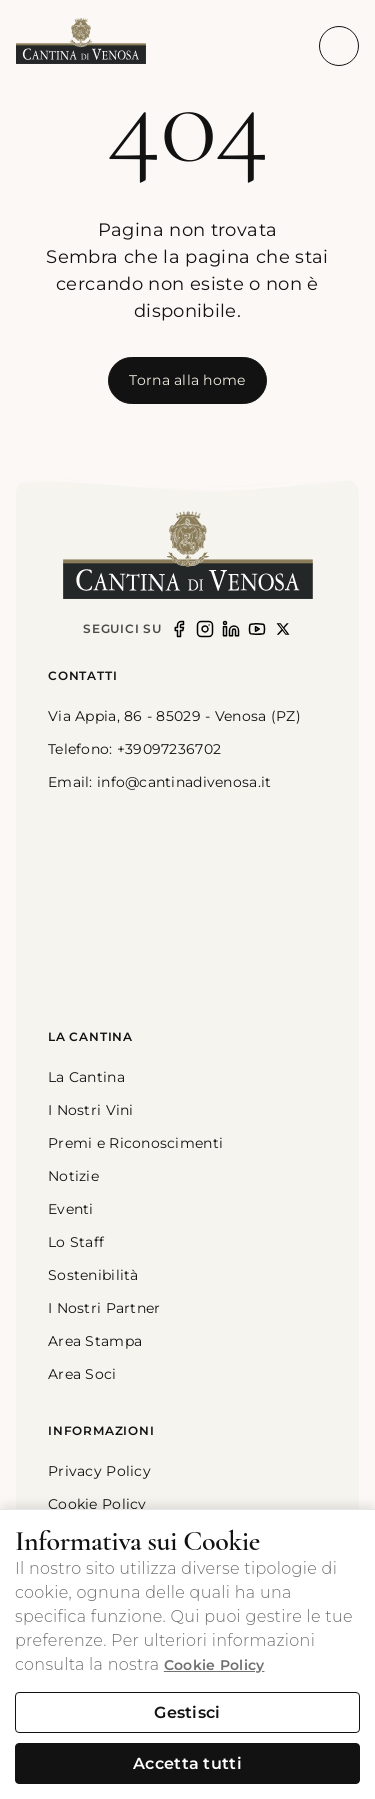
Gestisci (187, 1712)
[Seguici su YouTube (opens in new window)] (257, 629)
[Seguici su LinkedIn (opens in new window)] (231, 629)
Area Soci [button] (82, 1374)
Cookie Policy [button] (97, 1504)
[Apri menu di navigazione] (339, 46)
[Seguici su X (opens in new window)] (283, 629)
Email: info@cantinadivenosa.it (159, 782)
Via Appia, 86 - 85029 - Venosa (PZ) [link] (174, 716)
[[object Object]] (187, 380)
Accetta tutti (187, 1763)
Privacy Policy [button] (99, 1471)
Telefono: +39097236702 (134, 749)
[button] (81, 42)
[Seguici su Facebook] (179, 629)
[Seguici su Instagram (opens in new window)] (205, 629)
